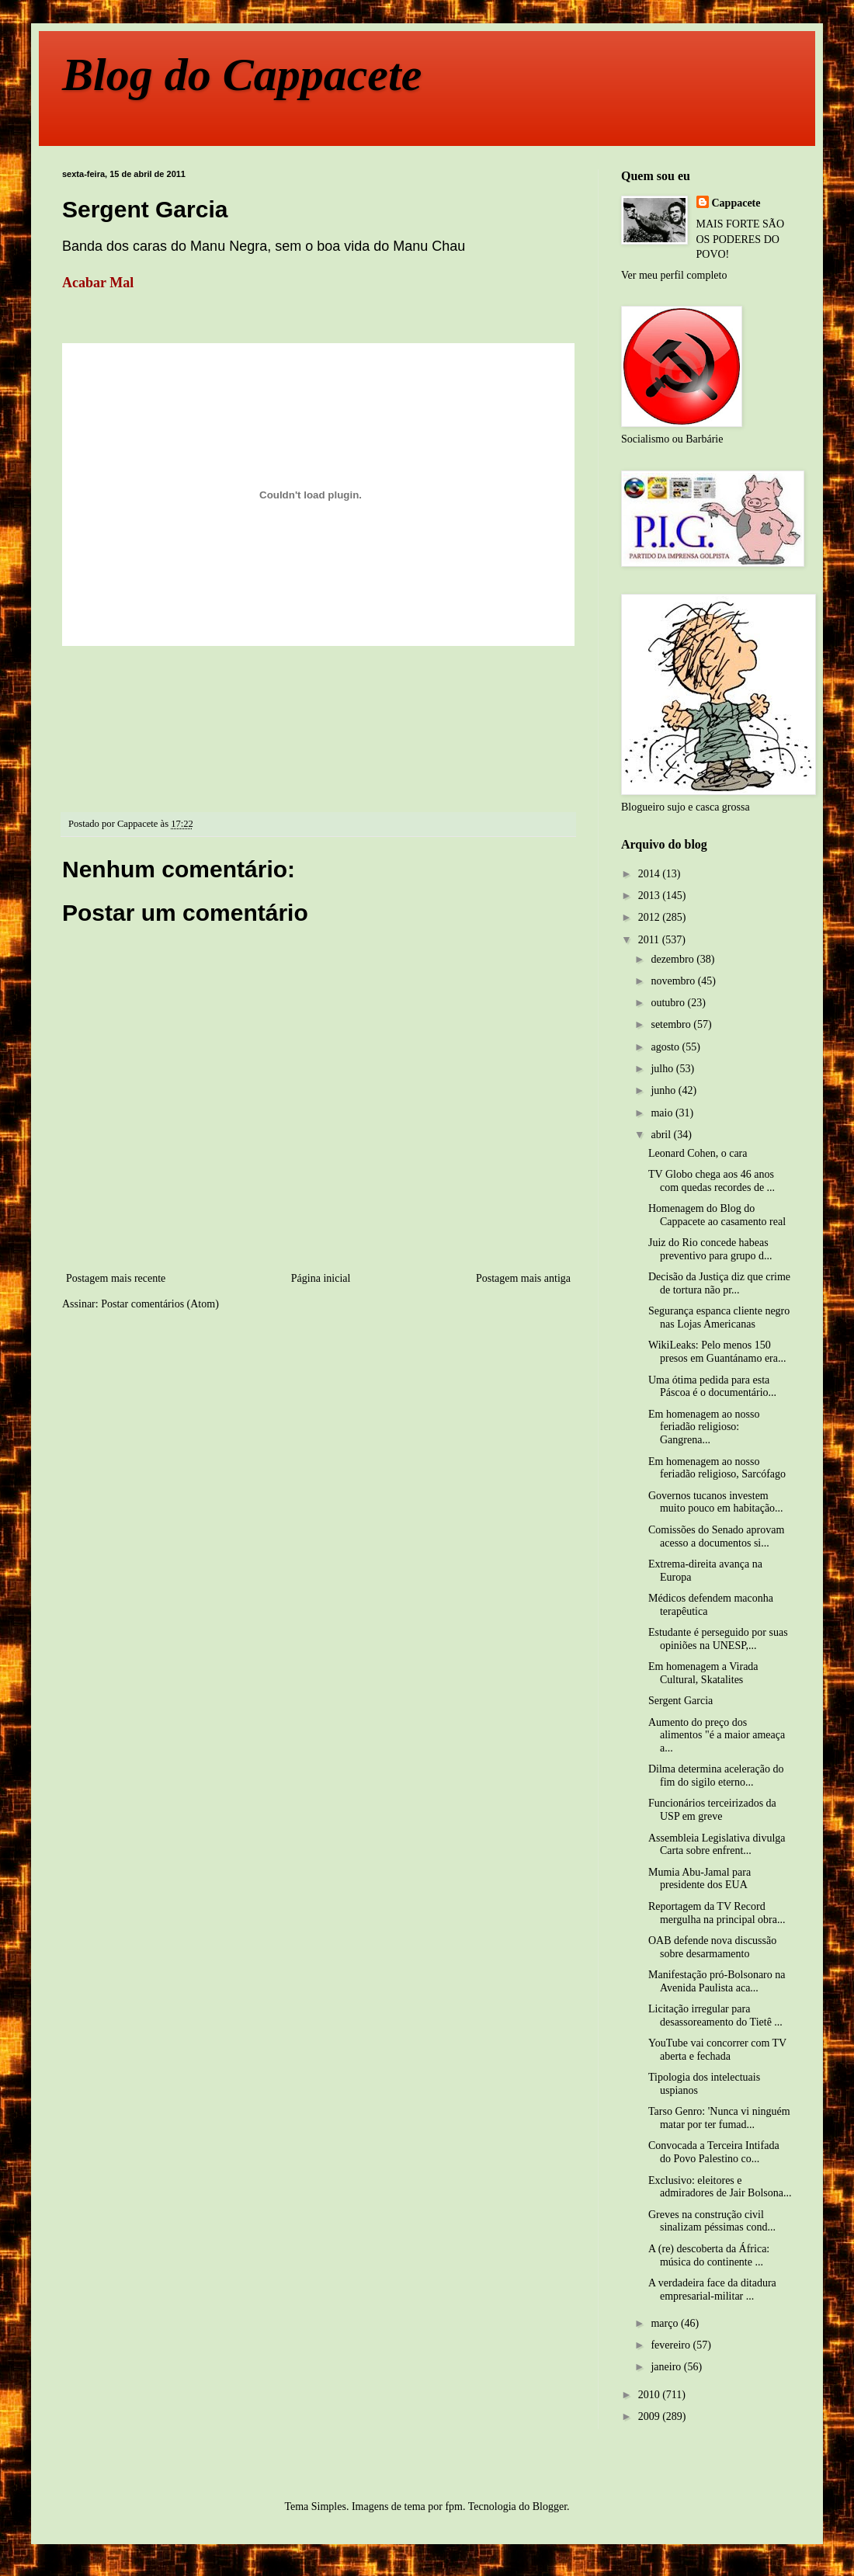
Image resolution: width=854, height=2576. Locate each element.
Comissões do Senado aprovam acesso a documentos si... (716, 1536)
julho (663, 1068)
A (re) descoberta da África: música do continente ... (708, 2255)
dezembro (673, 959)
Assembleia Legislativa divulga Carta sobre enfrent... (717, 1844)
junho (664, 1090)
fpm (454, 2506)
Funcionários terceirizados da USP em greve (712, 1809)
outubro (669, 1003)
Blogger (550, 2506)
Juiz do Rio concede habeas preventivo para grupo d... (710, 1249)
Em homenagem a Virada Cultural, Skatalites (703, 1673)
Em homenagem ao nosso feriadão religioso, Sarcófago (717, 1468)
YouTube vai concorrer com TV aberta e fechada (717, 2049)
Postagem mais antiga (523, 1278)
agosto (666, 1047)
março (665, 2323)
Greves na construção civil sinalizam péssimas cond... (712, 2221)
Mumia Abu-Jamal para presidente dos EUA (699, 1878)
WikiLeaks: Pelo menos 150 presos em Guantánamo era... (717, 1351)
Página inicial (321, 1278)
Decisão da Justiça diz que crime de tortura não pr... (719, 1283)
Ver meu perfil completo (674, 275)
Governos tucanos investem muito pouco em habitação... (715, 1502)
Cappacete (736, 203)
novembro (674, 981)
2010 (650, 2395)
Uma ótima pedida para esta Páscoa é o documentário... (712, 1386)
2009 (650, 2416)
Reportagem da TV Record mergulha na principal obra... (716, 1913)
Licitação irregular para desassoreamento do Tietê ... (715, 2015)
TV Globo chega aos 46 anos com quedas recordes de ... (711, 1180)
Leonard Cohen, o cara (698, 1153)
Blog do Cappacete (242, 74)
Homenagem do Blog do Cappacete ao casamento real (717, 1215)
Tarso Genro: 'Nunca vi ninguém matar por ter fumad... (719, 2118)
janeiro (667, 2367)
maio (663, 1113)
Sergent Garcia (680, 1700)
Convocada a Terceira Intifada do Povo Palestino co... (713, 2152)
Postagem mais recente (115, 1278)
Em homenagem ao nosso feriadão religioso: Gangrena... (703, 1427)
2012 (650, 917)
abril (662, 1134)
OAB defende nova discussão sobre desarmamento (712, 1947)
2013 (650, 895)
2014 (650, 874)
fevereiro (672, 2345)
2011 (650, 940)
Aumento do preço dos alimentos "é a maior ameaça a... (716, 1736)
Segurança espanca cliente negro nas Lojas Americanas (719, 1317)
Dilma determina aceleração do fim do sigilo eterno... (716, 1775)
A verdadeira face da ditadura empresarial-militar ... (712, 2289)
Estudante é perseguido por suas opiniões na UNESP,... (718, 1638)
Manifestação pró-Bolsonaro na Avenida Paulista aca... (717, 1981)
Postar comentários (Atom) (160, 1304)
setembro (672, 1024)
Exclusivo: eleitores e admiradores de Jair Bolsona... (720, 2187)
